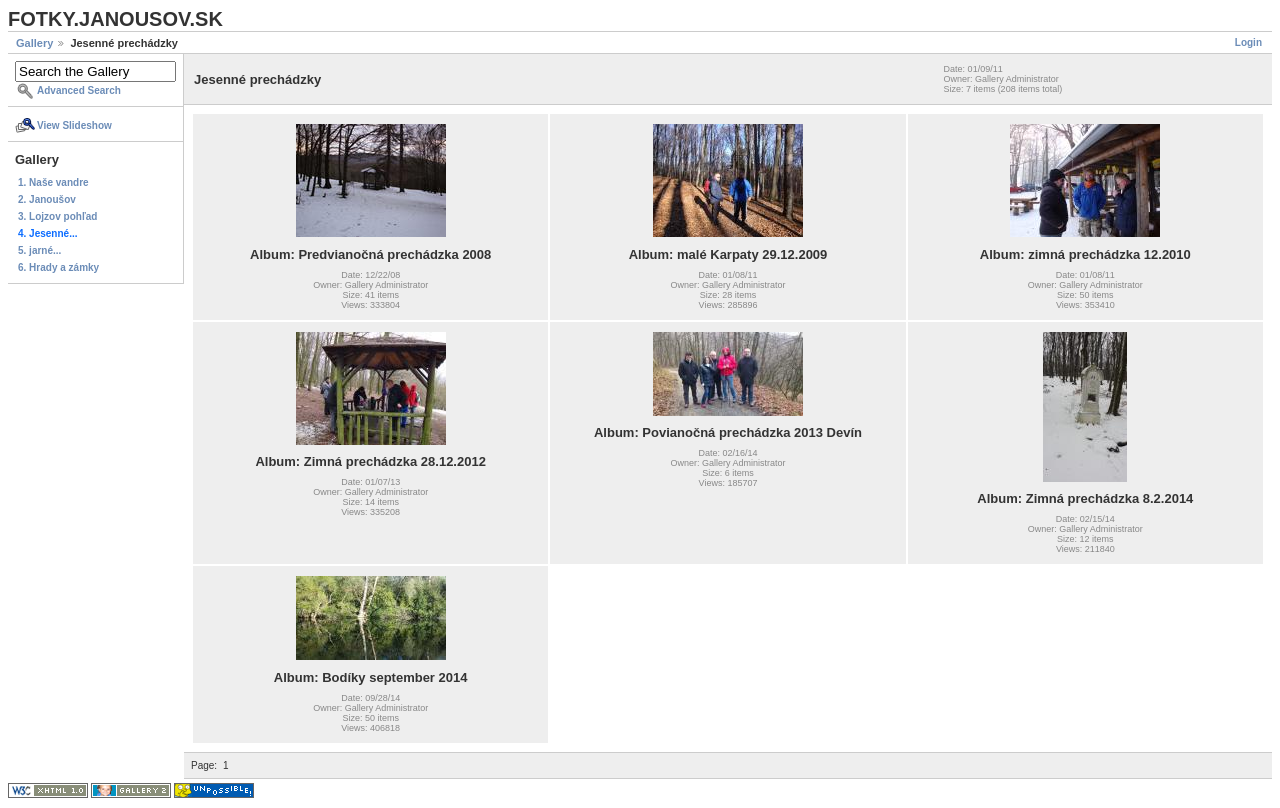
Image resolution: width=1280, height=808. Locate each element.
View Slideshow (74, 125)
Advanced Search (79, 90)
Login (1248, 42)
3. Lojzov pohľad (57, 216)
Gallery (34, 43)
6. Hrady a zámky (58, 267)
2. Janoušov (47, 199)
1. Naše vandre (53, 182)
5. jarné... (39, 250)
